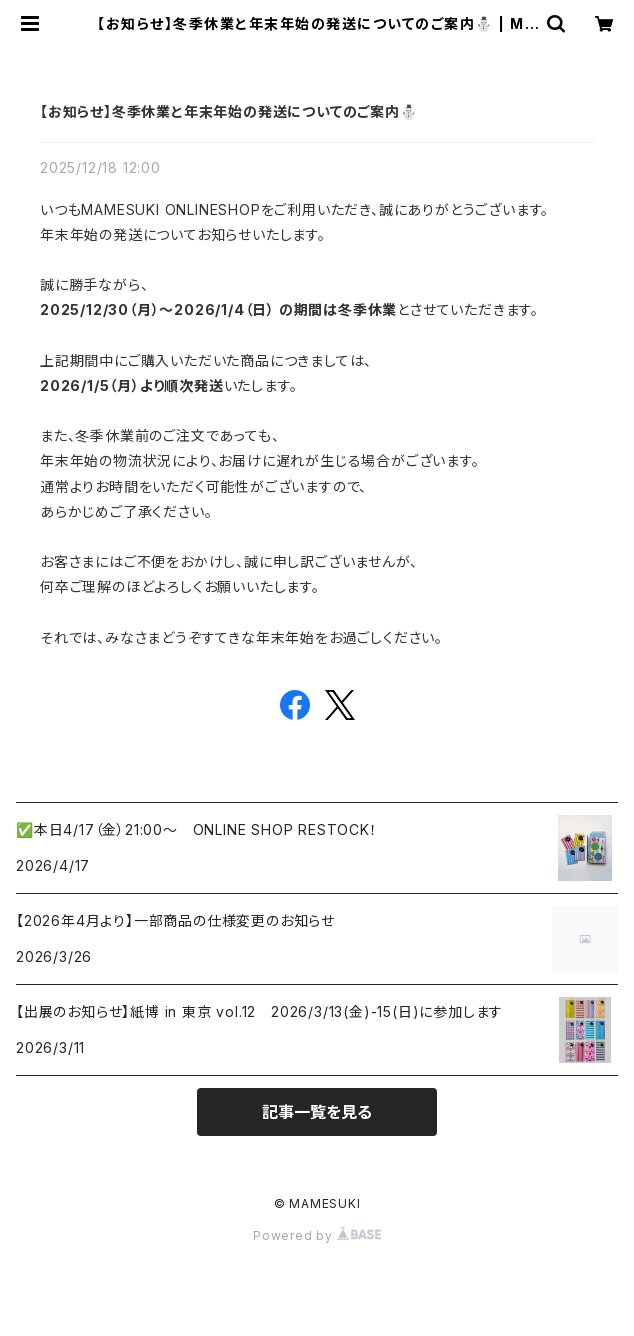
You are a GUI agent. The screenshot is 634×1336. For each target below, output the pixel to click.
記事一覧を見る (317, 1112)
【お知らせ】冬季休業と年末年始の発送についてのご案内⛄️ (229, 111)
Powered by (317, 1235)
